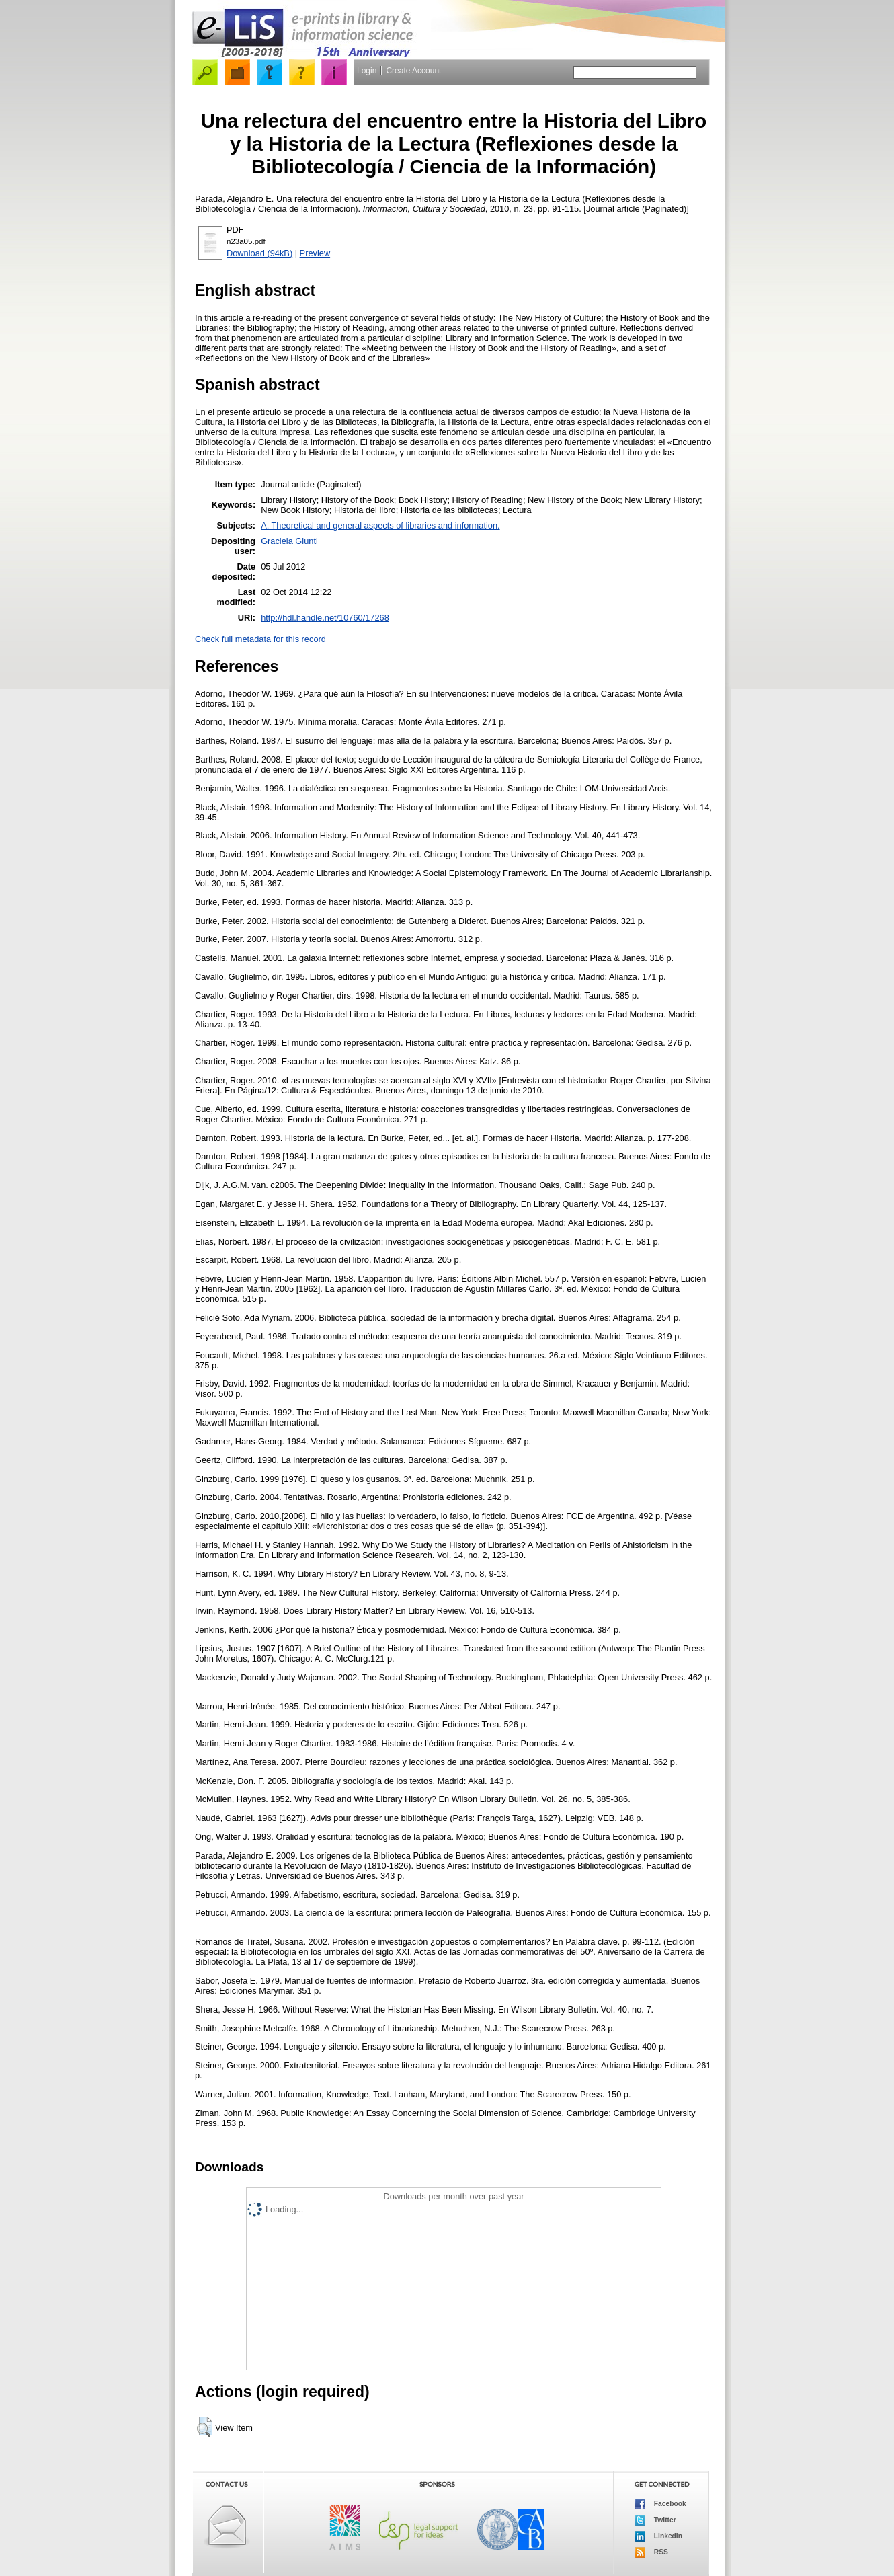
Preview (315, 253)
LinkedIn (658, 2536)
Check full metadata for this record (260, 639)
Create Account (413, 70)
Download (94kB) (259, 253)
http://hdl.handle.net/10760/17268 (325, 618)
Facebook (660, 2504)
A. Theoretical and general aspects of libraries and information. (380, 525)
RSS (651, 2552)
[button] (204, 2427)
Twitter (655, 2520)
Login (366, 70)
